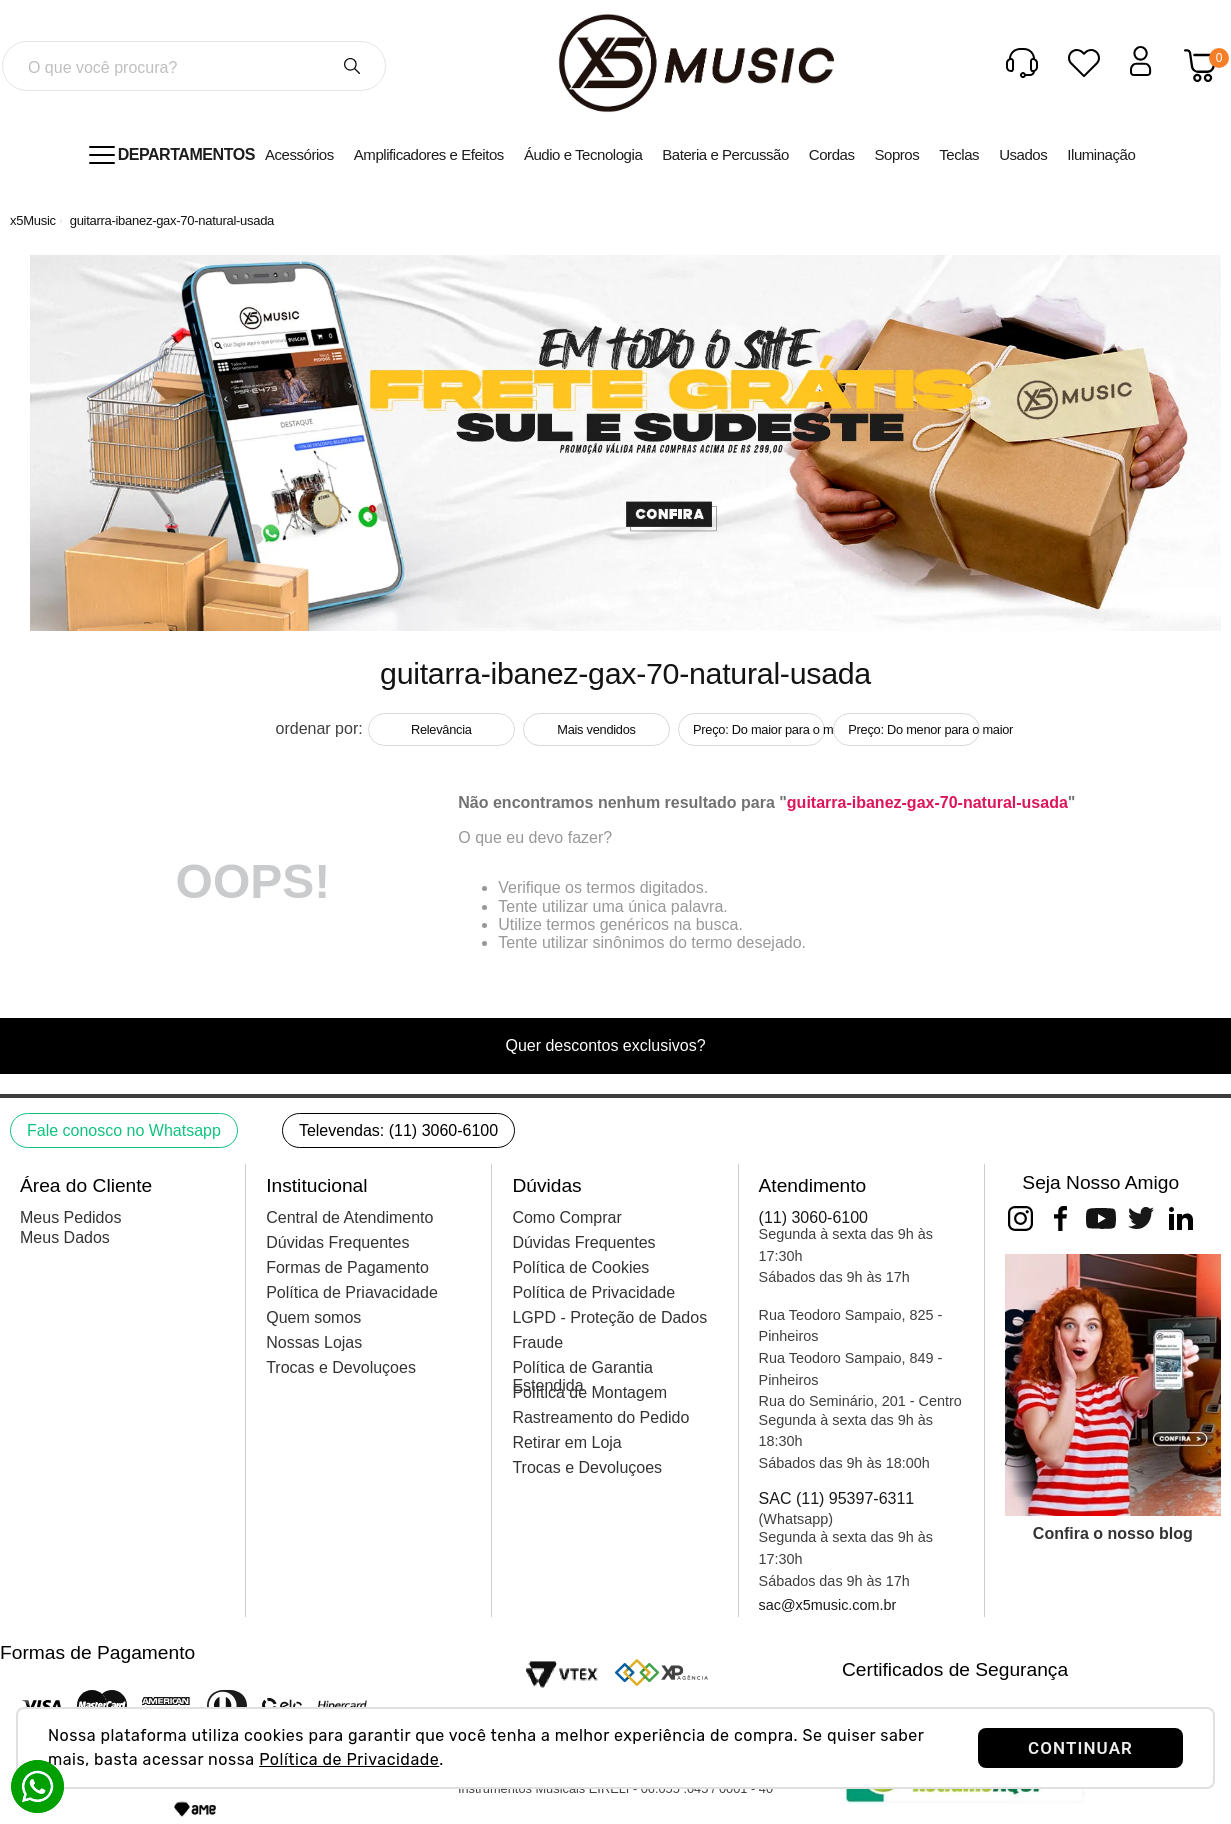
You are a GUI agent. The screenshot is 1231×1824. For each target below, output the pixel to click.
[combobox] (194, 66)
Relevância (441, 729)
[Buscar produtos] (352, 66)
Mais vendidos (596, 729)
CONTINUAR (1080, 1748)
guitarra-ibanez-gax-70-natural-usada (172, 220)
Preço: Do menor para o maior (914, 729)
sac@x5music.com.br (828, 1605)
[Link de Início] (33, 220)
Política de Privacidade (349, 1759)
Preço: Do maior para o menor (759, 729)
